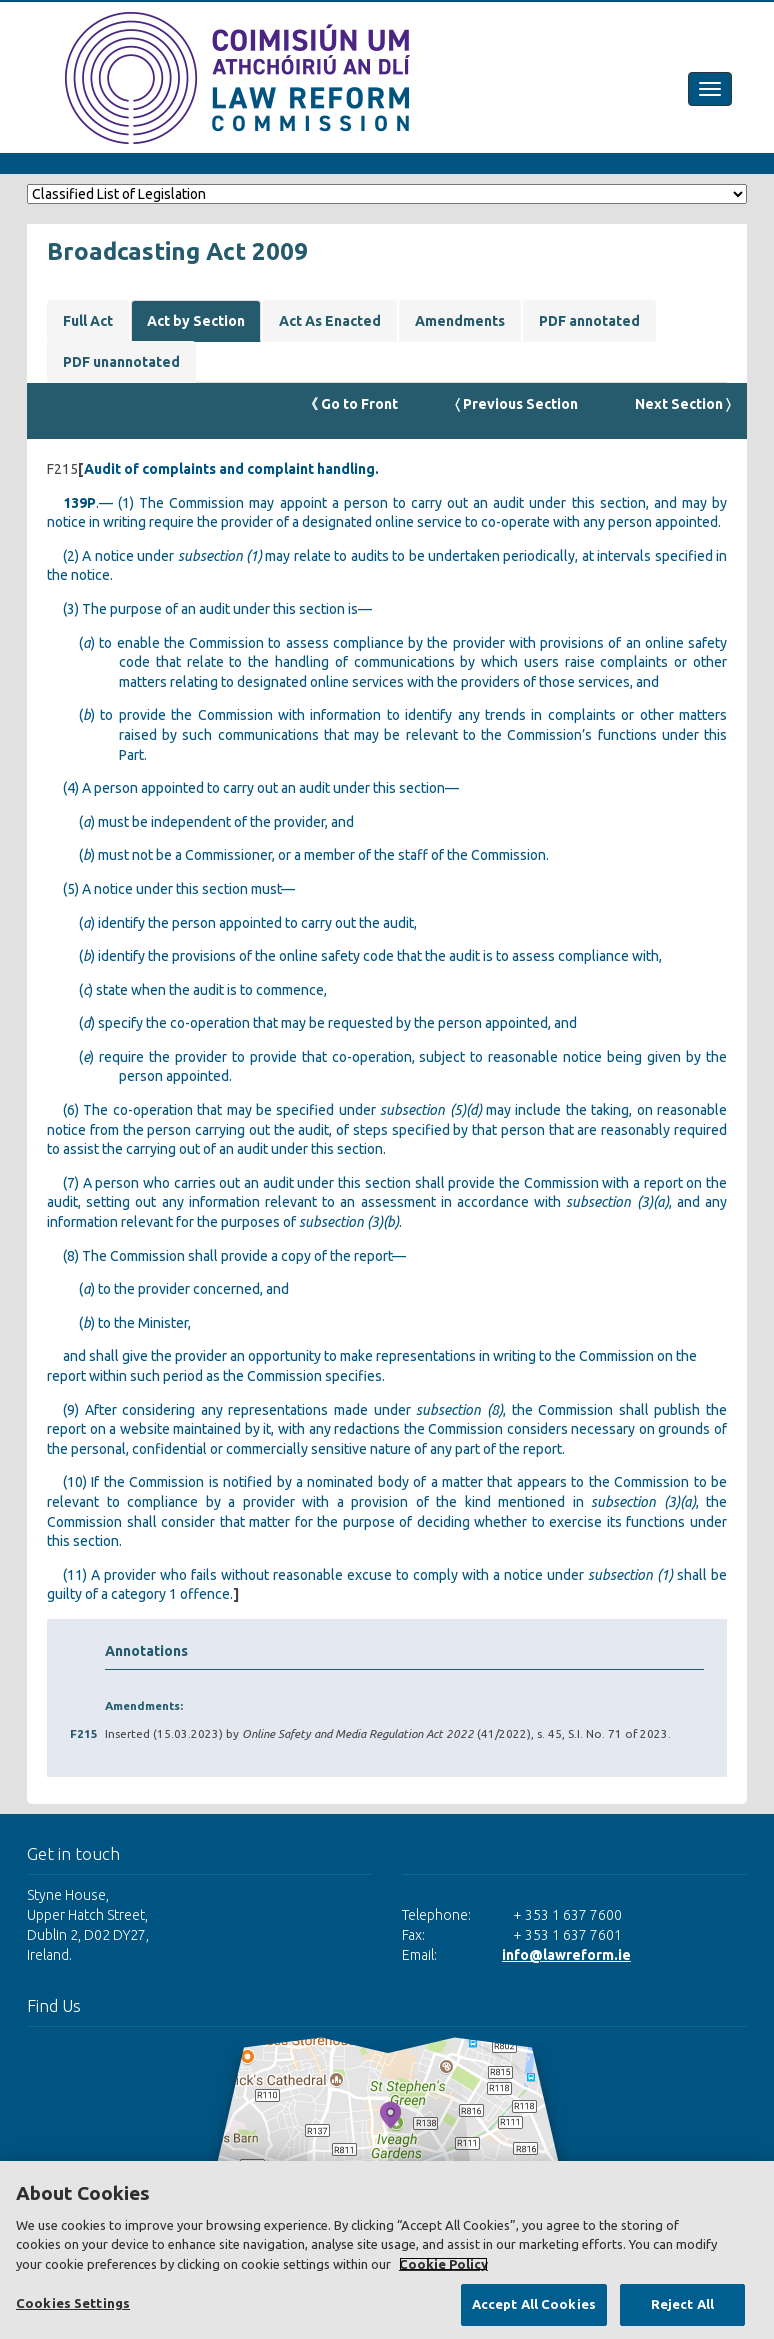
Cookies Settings (73, 2303)
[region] (387, 2250)
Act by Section (196, 321)
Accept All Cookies (534, 2304)
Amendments (460, 321)
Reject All (682, 2304)
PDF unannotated (121, 362)
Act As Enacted (330, 321)
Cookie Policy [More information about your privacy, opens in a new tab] (443, 2264)
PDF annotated (589, 321)
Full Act (88, 321)
